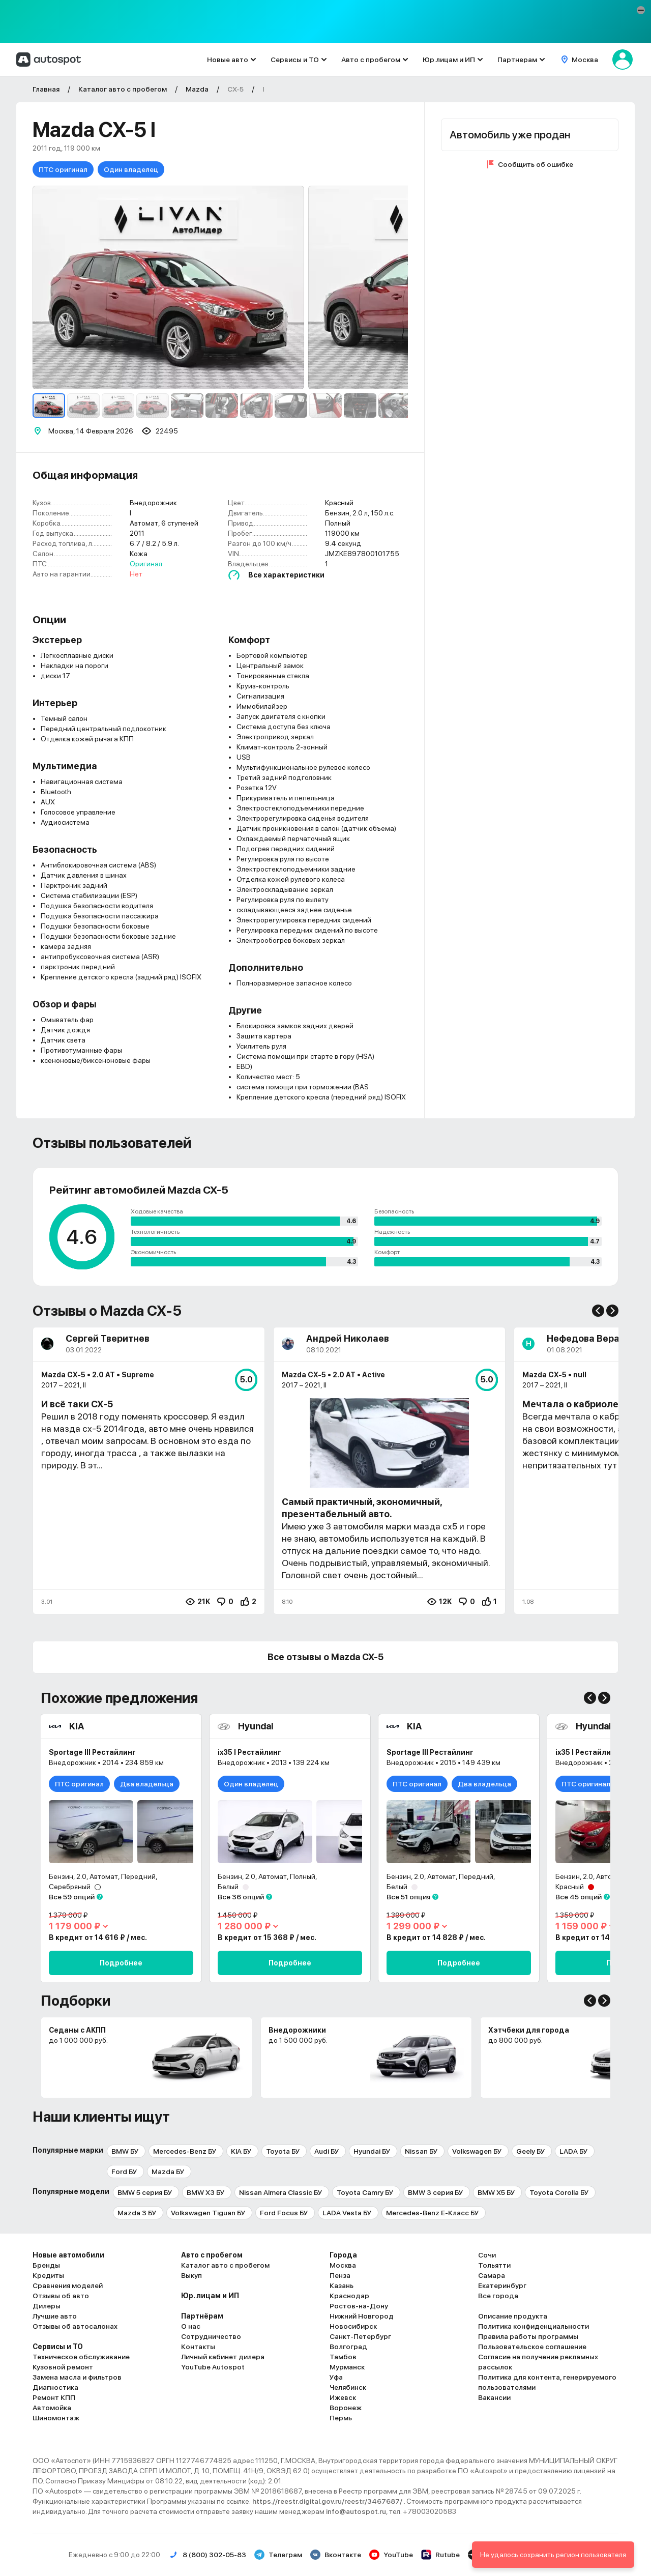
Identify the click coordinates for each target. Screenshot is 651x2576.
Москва (343, 2265)
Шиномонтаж (56, 2418)
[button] (641, 10)
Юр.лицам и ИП (449, 59)
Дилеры (47, 2306)
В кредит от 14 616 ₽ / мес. (98, 1937)
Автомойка (52, 2408)
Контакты (198, 2346)
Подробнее (121, 1963)
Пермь (341, 2418)
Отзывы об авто (61, 2296)
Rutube (440, 2555)
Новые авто (227, 59)
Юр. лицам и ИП (210, 2296)
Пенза (340, 2275)
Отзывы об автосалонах (75, 2326)
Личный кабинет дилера (222, 2357)
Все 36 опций (241, 1897)
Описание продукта (512, 2316)
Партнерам (517, 59)
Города (343, 2255)
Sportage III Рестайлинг (92, 1752)
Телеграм (278, 2555)
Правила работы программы (528, 2336)
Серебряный (70, 1887)
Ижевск (343, 2397)
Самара (491, 2275)
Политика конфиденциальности (533, 2326)
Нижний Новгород (362, 2316)
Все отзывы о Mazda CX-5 (325, 1657)
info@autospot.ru (356, 2511)
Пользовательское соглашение (532, 2346)
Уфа (336, 2377)
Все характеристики (286, 575)
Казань (341, 2285)
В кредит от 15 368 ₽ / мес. (267, 1937)
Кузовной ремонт (63, 2367)
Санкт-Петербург (360, 2336)
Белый (228, 1887)
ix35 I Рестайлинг (249, 1752)
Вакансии (494, 2397)
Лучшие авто (55, 2316)
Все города (498, 2296)
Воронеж (346, 2408)
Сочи (487, 2255)
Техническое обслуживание (81, 2357)
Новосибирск (353, 2326)
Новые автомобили (68, 2255)
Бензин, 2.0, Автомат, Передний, (103, 1876)
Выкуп (191, 2275)
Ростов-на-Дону (359, 2306)
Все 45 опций (578, 1897)
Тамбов (343, 2357)
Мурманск (347, 2367)
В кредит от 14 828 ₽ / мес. (436, 1937)
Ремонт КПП (54, 2397)
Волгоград (348, 2346)
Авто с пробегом (370, 59)
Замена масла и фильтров (77, 2377)
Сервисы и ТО (295, 59)
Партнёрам (202, 2316)
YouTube (391, 2555)
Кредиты (48, 2275)
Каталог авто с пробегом (225, 2265)
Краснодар (349, 2296)
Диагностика (55, 2387)
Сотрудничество (211, 2336)
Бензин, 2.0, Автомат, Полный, (267, 1876)
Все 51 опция (408, 1897)
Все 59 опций (72, 1897)
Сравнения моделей (68, 2285)
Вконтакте (335, 2555)
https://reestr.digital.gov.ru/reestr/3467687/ (328, 2501)
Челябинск (348, 2387)
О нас (190, 2326)
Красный (569, 1887)
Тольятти (494, 2265)
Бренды (46, 2265)
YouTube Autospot (213, 2367)
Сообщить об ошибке (535, 164)
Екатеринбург (502, 2285)
